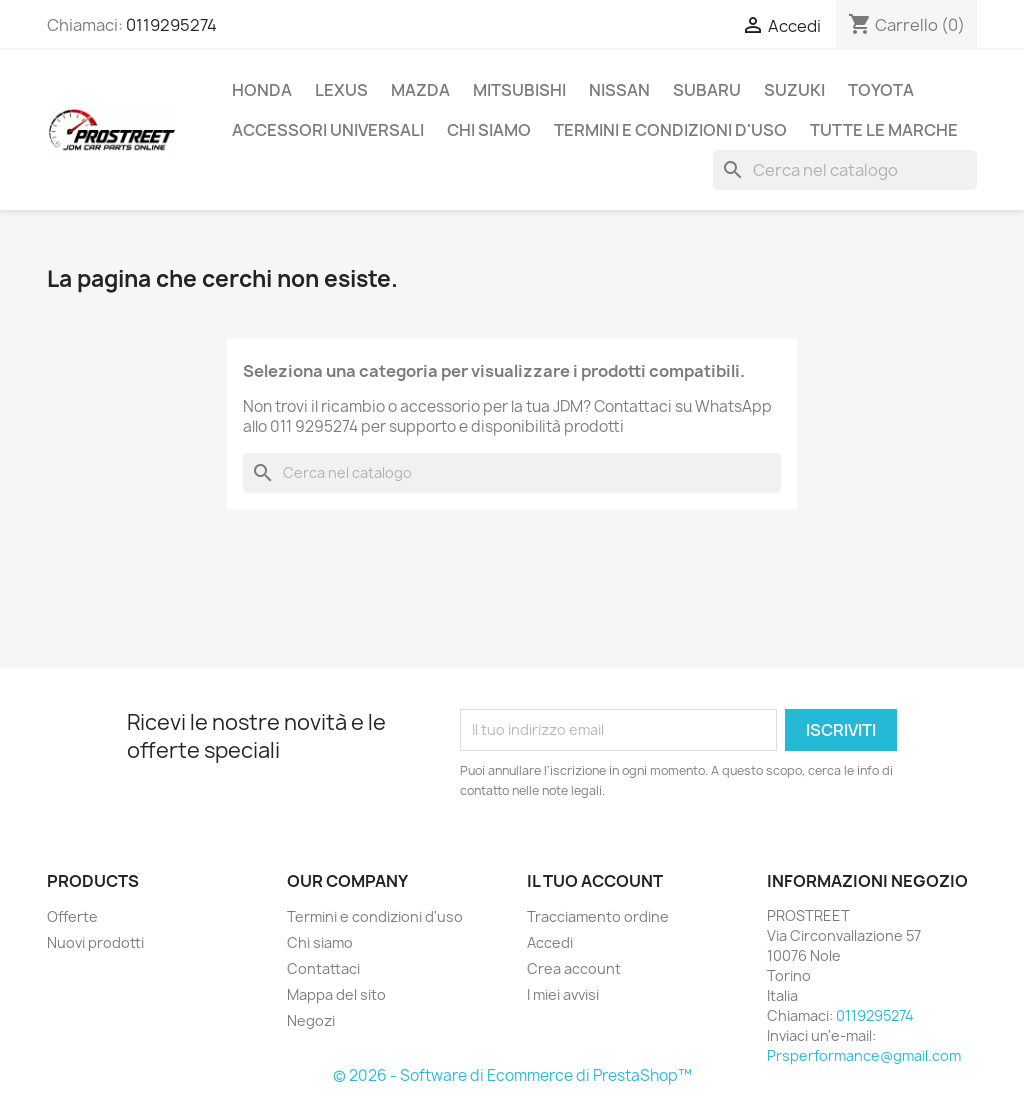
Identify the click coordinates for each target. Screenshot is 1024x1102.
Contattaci (323, 968)
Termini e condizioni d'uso (670, 130)
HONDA (262, 90)
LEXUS (341, 90)
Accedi (550, 942)
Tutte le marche (884, 130)
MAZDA (420, 90)
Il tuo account (595, 881)
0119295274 (171, 25)
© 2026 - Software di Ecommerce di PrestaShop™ (512, 1075)
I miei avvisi (563, 994)
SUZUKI (794, 90)
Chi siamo (489, 130)
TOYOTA (881, 90)
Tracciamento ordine (598, 916)
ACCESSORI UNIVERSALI (328, 130)
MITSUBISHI (519, 90)
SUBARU (707, 90)
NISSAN (619, 90)
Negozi (311, 1020)
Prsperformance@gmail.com (864, 1055)
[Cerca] (845, 170)
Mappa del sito (336, 994)
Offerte (72, 916)
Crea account (574, 968)
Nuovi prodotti (95, 942)
